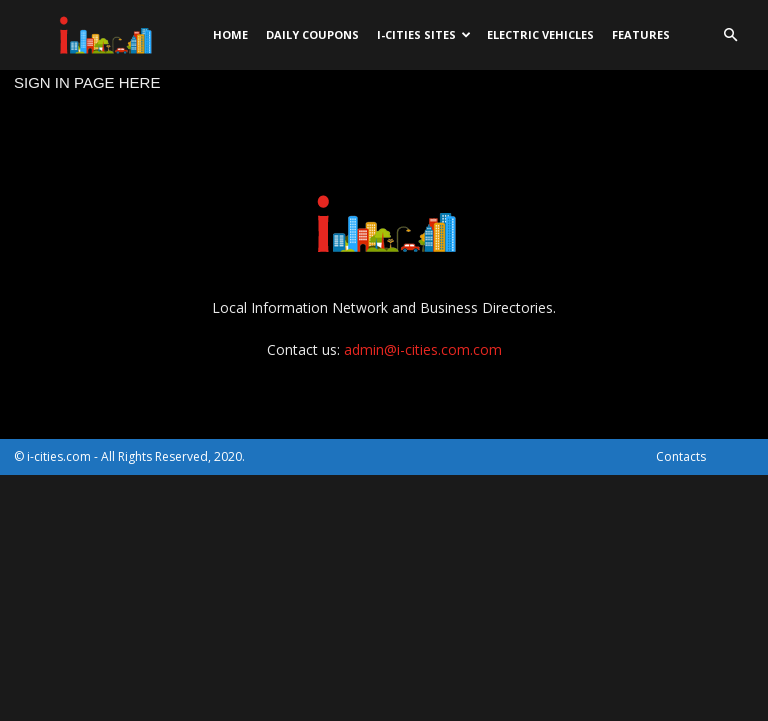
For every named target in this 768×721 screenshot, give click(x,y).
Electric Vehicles (540, 34)
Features (641, 34)
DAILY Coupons (312, 34)
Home (230, 34)
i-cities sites (424, 34)
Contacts (681, 456)
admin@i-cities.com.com (423, 349)
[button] (730, 35)
